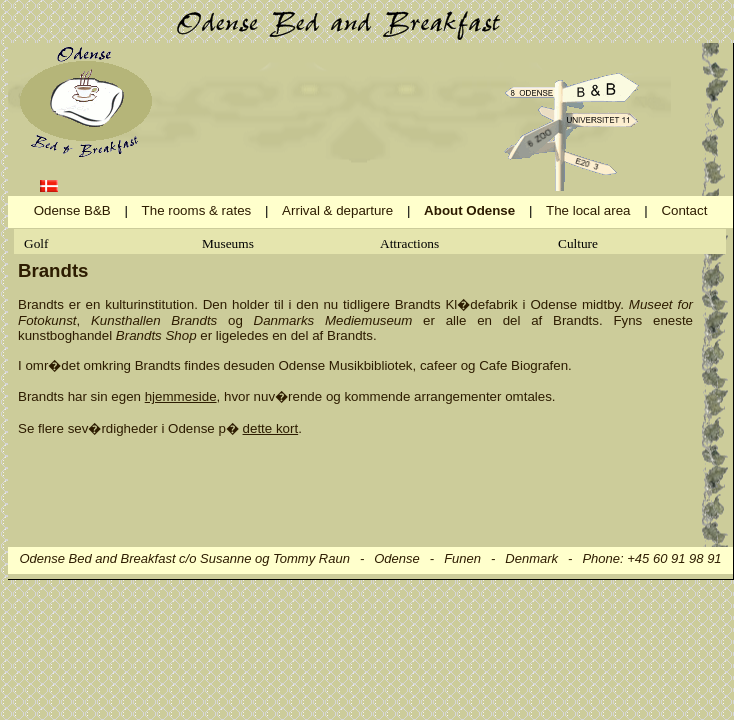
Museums (228, 243)
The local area (588, 210)
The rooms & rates (197, 210)
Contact (684, 210)
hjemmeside (181, 396)
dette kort (271, 428)
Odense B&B (72, 210)
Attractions (409, 243)
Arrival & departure (337, 210)
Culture (578, 243)
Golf (36, 243)
